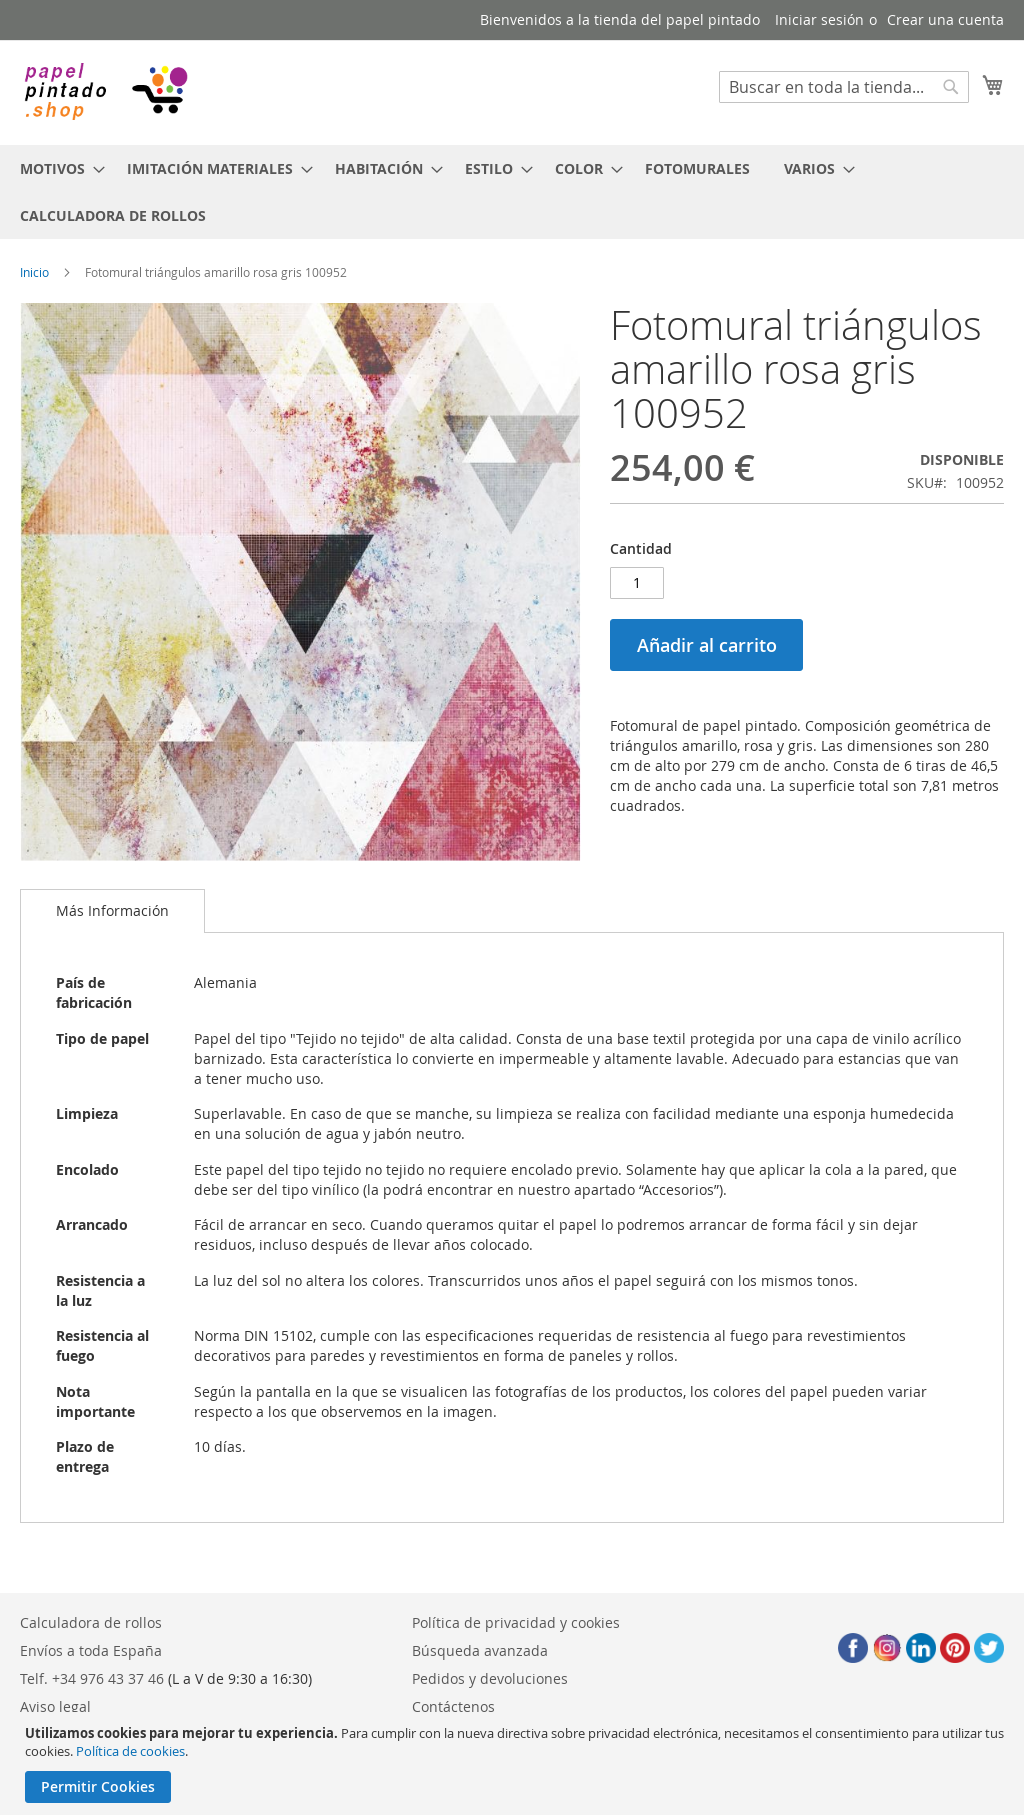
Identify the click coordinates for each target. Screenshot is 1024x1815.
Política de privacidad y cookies (516, 1622)
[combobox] (844, 87)
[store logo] (105, 91)
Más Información (112, 910)
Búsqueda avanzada (480, 1650)
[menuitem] (56, 168)
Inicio (34, 272)
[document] (514, 1763)
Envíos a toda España (91, 1650)
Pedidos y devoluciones (490, 1678)
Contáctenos (453, 1706)
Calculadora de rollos (91, 1622)
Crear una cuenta (945, 19)
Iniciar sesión (819, 19)
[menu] (512, 192)
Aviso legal (55, 1706)
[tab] (112, 911)
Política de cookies (130, 1751)
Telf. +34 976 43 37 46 (92, 1678)
